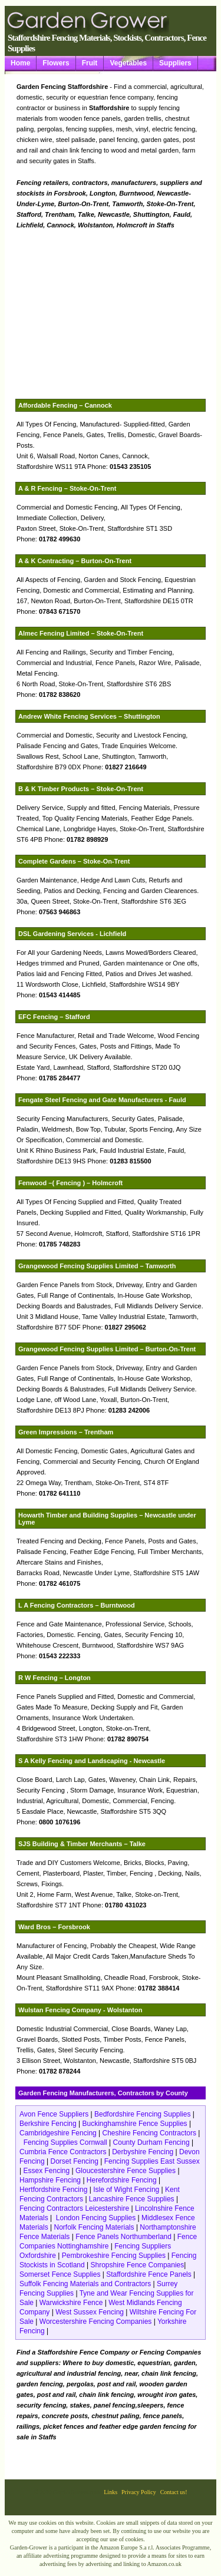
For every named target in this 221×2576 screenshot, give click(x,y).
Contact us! (173, 2492)
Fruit (90, 63)
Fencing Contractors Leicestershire (74, 2208)
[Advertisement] (131, 315)
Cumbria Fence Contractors (62, 2152)
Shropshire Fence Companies (137, 2265)
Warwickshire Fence (71, 2303)
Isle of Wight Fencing (126, 2189)
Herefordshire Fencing (122, 2180)
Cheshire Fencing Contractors (149, 2133)
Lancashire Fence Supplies (131, 2199)
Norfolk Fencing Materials (94, 2227)
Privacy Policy (138, 2492)
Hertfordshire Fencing (53, 2189)
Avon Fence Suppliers (55, 2114)
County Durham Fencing (152, 2142)
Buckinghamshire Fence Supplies (135, 2123)
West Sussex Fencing (89, 2312)
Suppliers (175, 63)
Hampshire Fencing (50, 2180)
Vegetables (128, 63)
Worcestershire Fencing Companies (96, 2321)
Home (20, 63)
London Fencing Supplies (96, 2218)
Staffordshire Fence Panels (149, 2274)
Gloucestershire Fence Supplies (125, 2171)
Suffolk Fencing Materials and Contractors (85, 2284)
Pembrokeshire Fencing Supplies (114, 2255)
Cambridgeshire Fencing (58, 2133)
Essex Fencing (46, 2171)
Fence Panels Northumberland (123, 2237)
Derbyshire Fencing (142, 2152)
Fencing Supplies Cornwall (65, 2142)
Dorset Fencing (74, 2161)
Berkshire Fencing (48, 2123)
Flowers (55, 63)
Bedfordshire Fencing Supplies (142, 2114)
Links (110, 2492)
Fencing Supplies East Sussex (152, 2161)
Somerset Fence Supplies (59, 2274)
